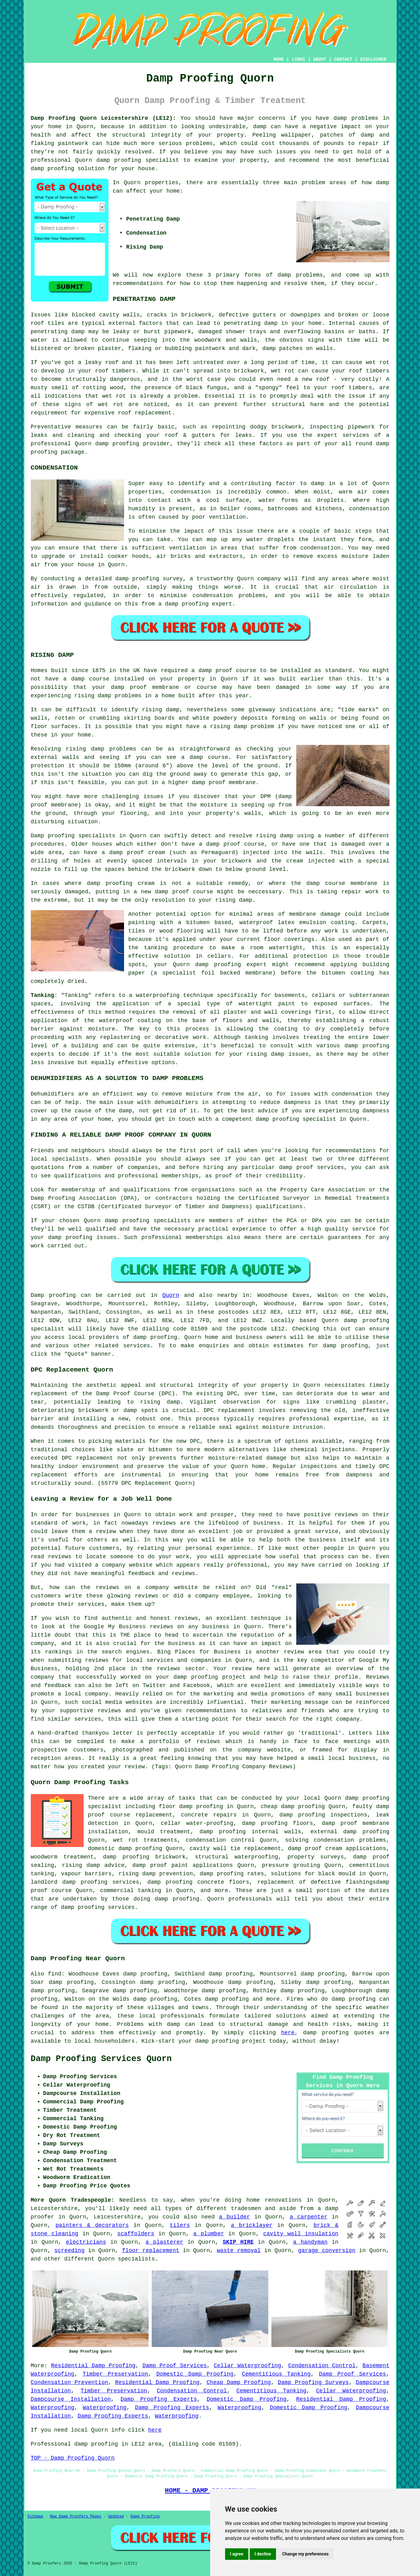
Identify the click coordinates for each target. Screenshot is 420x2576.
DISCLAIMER (373, 59)
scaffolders (135, 2234)
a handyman (310, 2242)
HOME (278, 59)
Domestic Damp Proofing (194, 2374)
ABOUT (319, 59)
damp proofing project (230, 2041)
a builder (234, 2217)
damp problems (300, 275)
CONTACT (343, 59)
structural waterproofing (236, 1857)
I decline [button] (263, 2553)
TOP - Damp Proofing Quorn (73, 2458)
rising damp (92, 696)
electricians (86, 2242)
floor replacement (150, 2250)
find (54, 1974)
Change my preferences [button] (305, 2553)
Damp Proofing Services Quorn (101, 2059)
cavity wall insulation (300, 2234)
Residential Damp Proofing (93, 2366)
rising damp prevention (155, 1874)
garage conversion (326, 2250)
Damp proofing (53, 1295)
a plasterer (164, 2242)
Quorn (170, 1295)
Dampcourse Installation (71, 2399)
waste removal (239, 2250)
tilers (180, 2225)
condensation (190, 492)
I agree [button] (236, 2553)
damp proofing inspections (323, 1815)
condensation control (220, 1840)
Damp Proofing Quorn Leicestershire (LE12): (103, 118)
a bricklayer (252, 2225)
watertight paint (267, 1004)
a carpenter (309, 2217)
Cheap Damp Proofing (238, 2382)
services (136, 1346)
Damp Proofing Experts (159, 2399)
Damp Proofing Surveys (313, 2382)
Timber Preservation (115, 2374)
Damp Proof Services (174, 2366)
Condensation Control (322, 2366)
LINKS (298, 59)
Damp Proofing (145, 2516)
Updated (116, 2516)
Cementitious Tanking (276, 2374)
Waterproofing (52, 2408)
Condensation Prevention (69, 2382)
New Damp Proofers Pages (76, 2516)
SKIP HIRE (238, 2242)
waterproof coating (130, 1020)
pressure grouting (291, 1865)
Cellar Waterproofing (247, 2366)
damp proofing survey (149, 579)
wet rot (282, 371)
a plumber (208, 2234)
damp (382, 183)
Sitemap (35, 2516)
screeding (69, 2250)
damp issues (289, 1054)
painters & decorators (92, 2225)
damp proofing (118, 160)
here (287, 2033)
